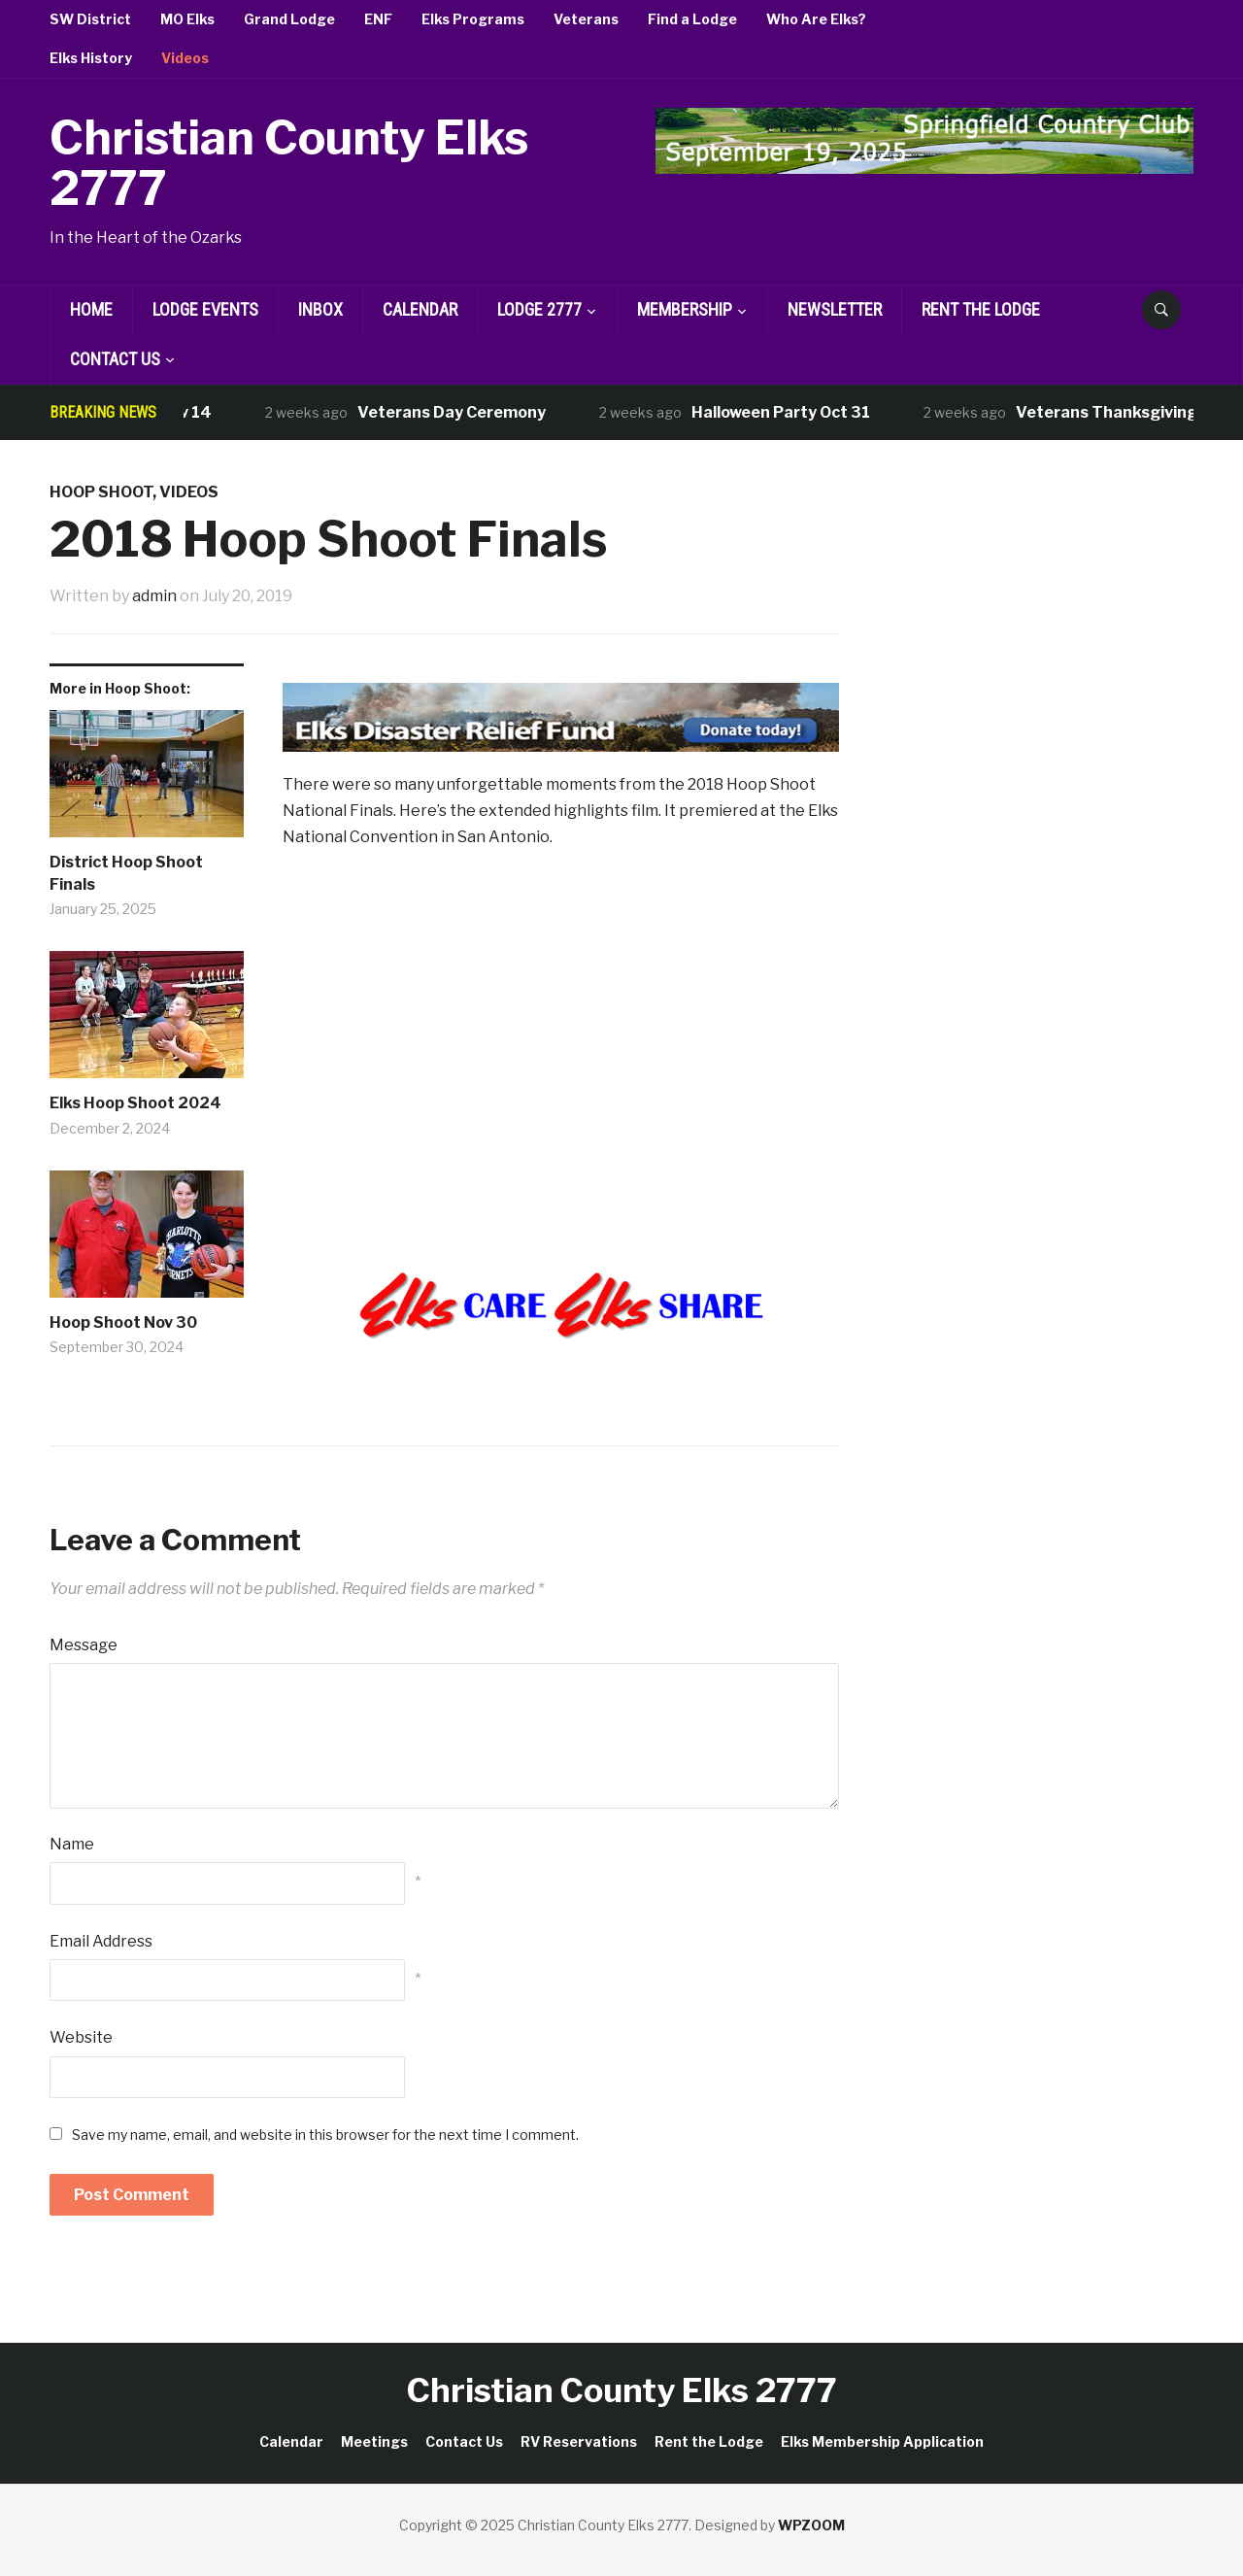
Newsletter (835, 309)
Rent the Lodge (981, 309)
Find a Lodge (692, 19)
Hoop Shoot (101, 492)
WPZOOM (811, 2525)
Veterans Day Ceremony (462, 412)
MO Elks (187, 19)
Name (72, 1844)
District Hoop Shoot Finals (126, 873)
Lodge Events (205, 309)
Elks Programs (472, 19)
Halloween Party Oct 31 (791, 412)
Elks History (91, 58)
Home (91, 309)
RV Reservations (579, 2441)
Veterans (586, 19)
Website (81, 2037)
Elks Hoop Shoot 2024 (135, 1103)
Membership (684, 309)
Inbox (320, 309)
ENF (378, 19)
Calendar (420, 309)
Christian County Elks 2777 (289, 164)
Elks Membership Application (882, 2441)
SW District (90, 19)
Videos (185, 58)
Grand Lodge (289, 19)
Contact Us (115, 359)
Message (84, 1645)
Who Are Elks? (816, 19)
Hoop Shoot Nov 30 (123, 1322)
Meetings (374, 2441)
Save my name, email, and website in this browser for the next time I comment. (325, 2134)
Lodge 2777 (539, 309)
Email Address (101, 1941)
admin (154, 596)
